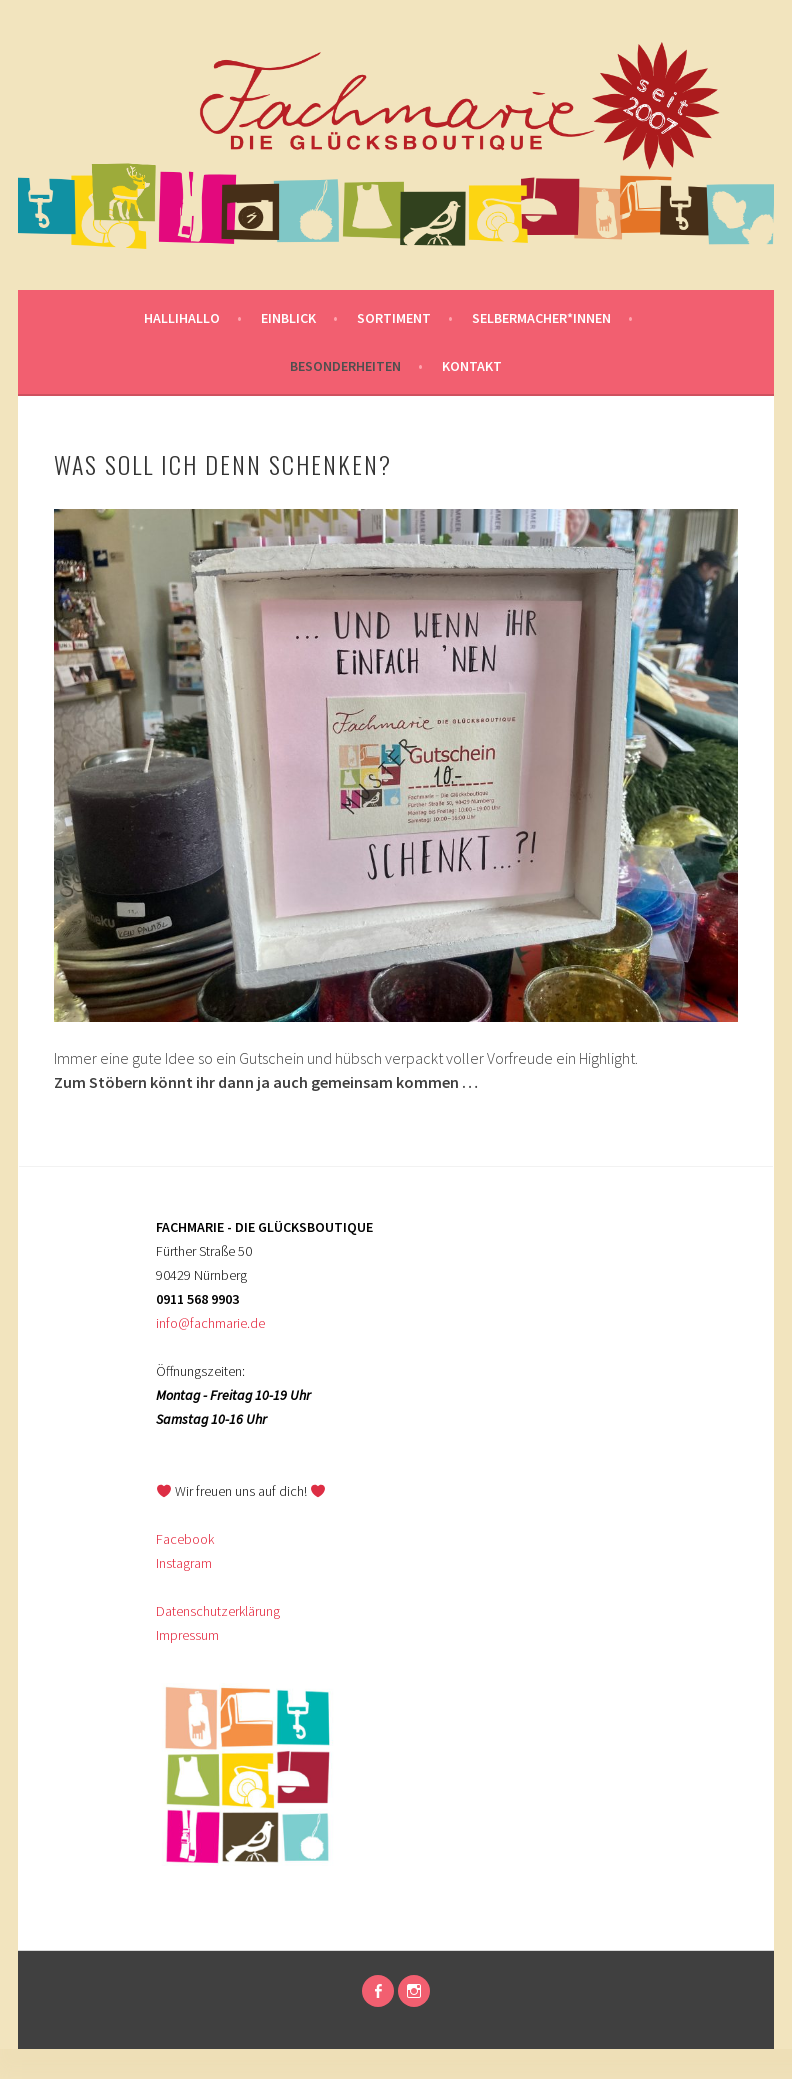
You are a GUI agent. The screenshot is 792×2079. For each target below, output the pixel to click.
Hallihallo (182, 318)
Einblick (288, 318)
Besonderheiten (345, 366)
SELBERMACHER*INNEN (541, 318)
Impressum (187, 1635)
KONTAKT (472, 366)
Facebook (185, 1539)
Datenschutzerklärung (218, 1611)
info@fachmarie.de (210, 1323)
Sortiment (394, 318)
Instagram (184, 1563)
